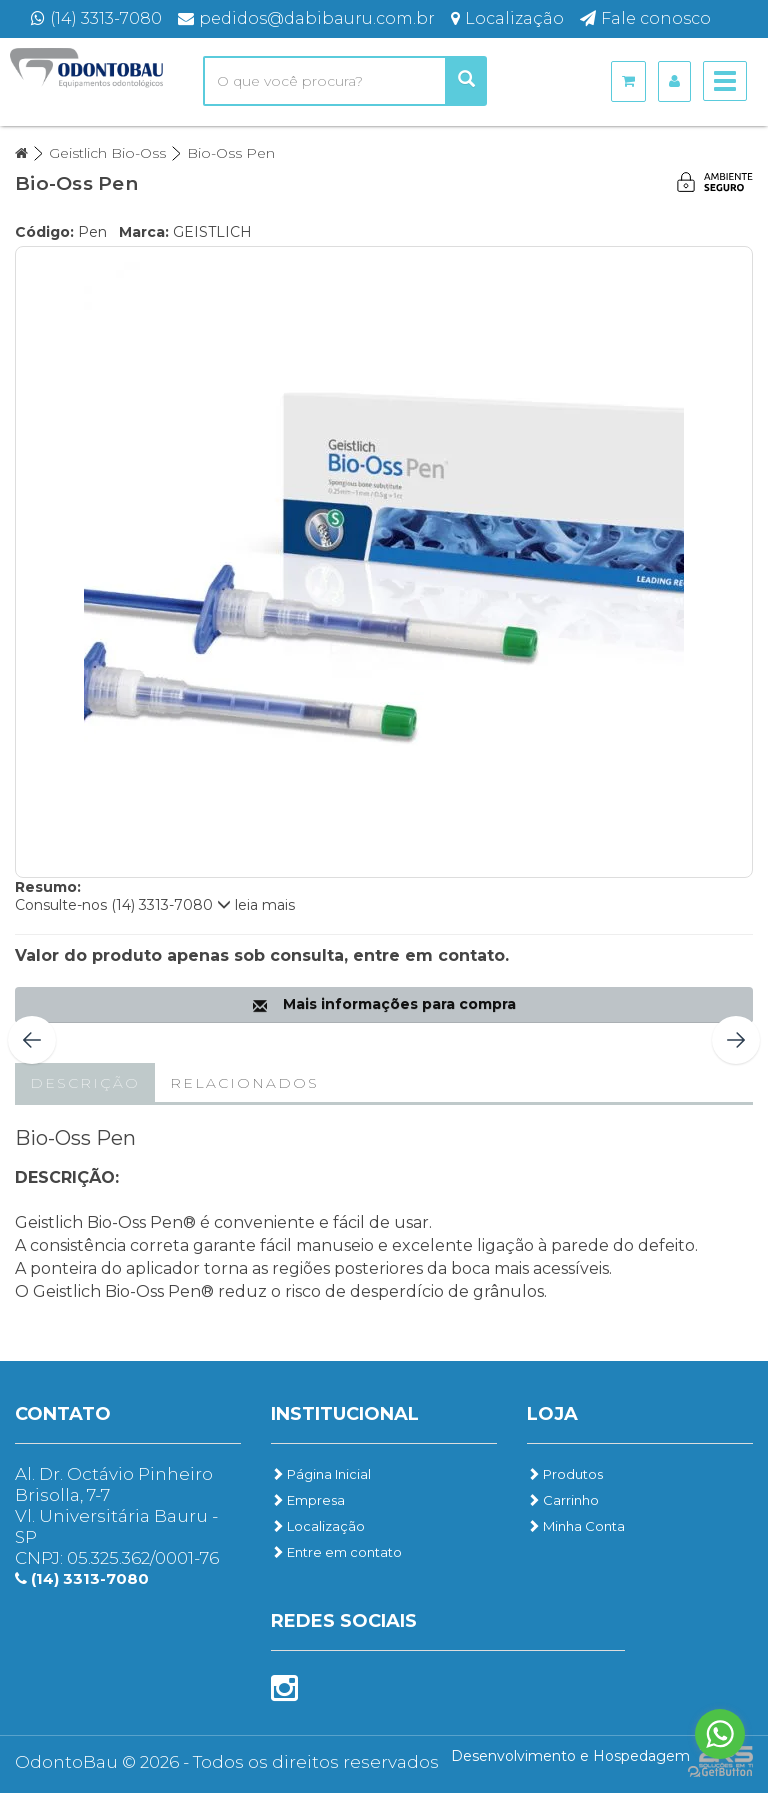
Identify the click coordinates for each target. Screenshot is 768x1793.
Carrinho (563, 1500)
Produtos (565, 1474)
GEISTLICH (212, 232)
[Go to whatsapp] (720, 1734)
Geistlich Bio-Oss (107, 153)
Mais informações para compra (384, 1004)
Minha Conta (576, 1526)
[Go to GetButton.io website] (720, 1772)
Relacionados (244, 1083)
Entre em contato (336, 1552)
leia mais (256, 905)
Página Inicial (321, 1474)
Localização (318, 1526)
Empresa (308, 1500)
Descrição (85, 1083)
